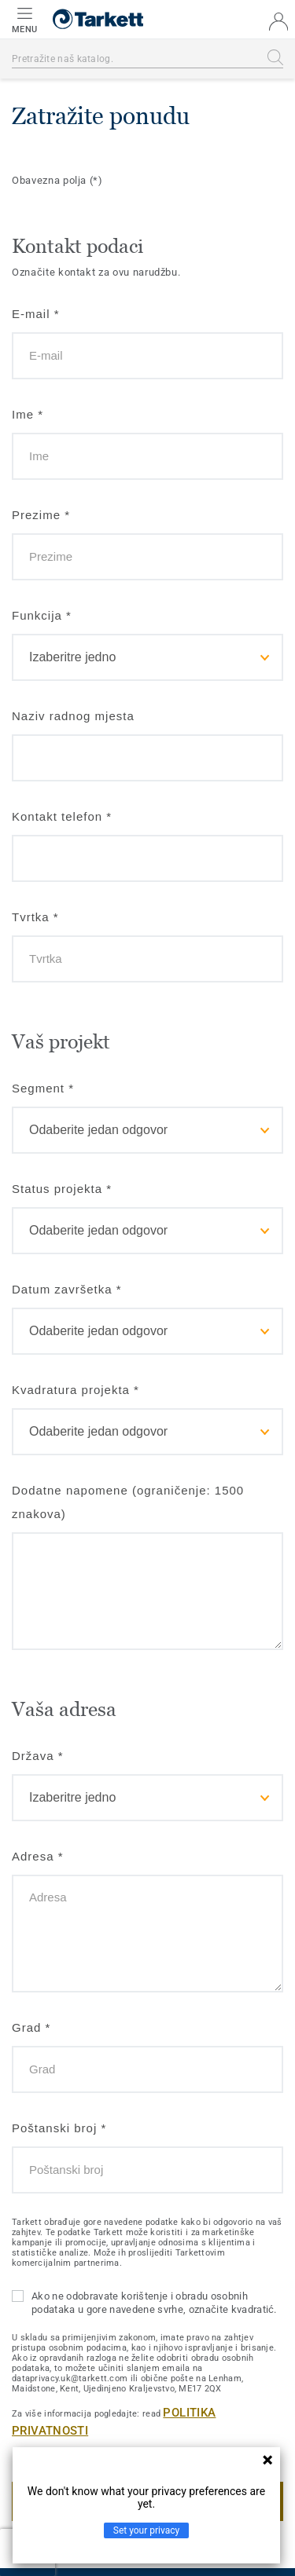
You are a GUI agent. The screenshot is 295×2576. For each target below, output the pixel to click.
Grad (31, 2027)
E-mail (36, 313)
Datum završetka (67, 1289)
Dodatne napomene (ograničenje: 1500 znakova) (128, 1502)
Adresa (38, 1856)
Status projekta (62, 1188)
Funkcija (42, 615)
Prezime (41, 514)
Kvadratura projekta (75, 1389)
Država (38, 1755)
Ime (27, 414)
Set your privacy (146, 2530)
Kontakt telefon (62, 816)
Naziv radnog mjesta (73, 716)
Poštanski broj (59, 2128)
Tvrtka (35, 917)
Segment (43, 1088)
